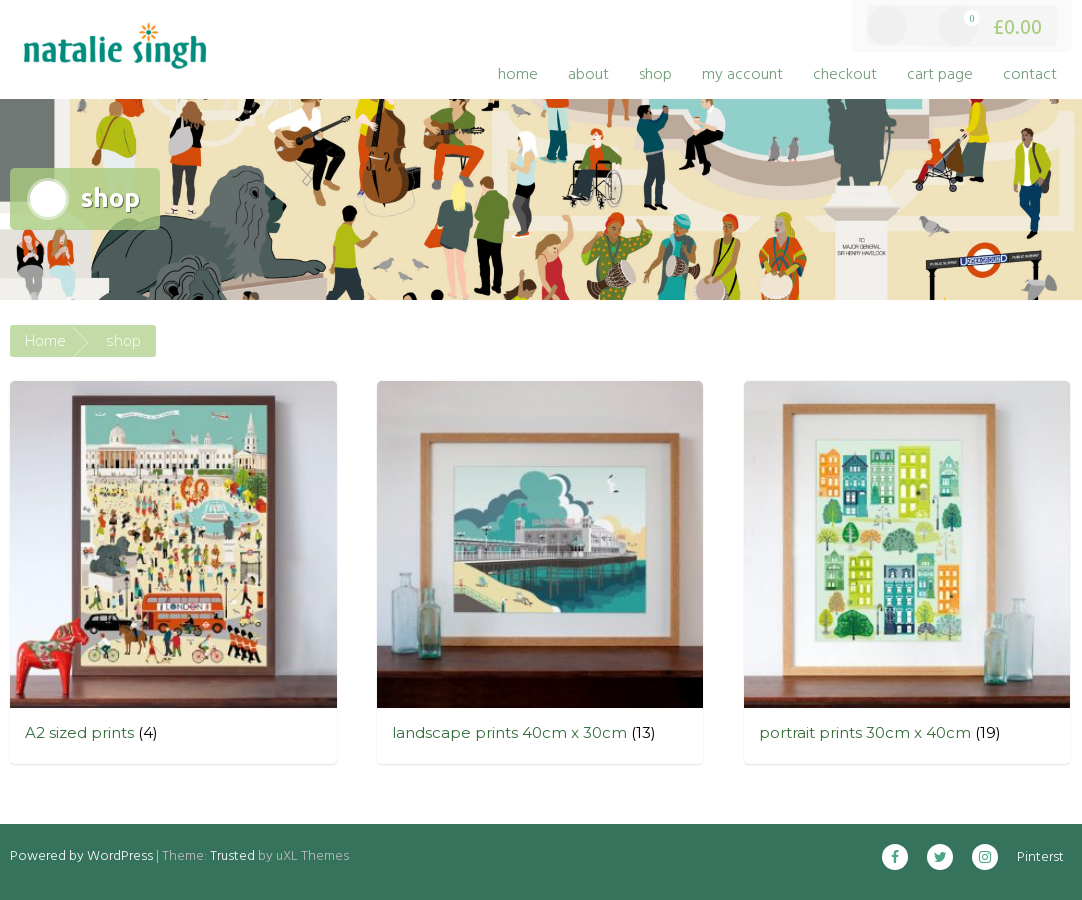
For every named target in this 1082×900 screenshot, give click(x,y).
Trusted (232, 856)
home (518, 75)
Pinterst (1040, 857)
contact (1030, 75)
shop (655, 75)
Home (45, 340)
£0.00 (990, 26)
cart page (940, 75)
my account (742, 75)
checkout (845, 75)
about (588, 75)
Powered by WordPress (81, 856)
